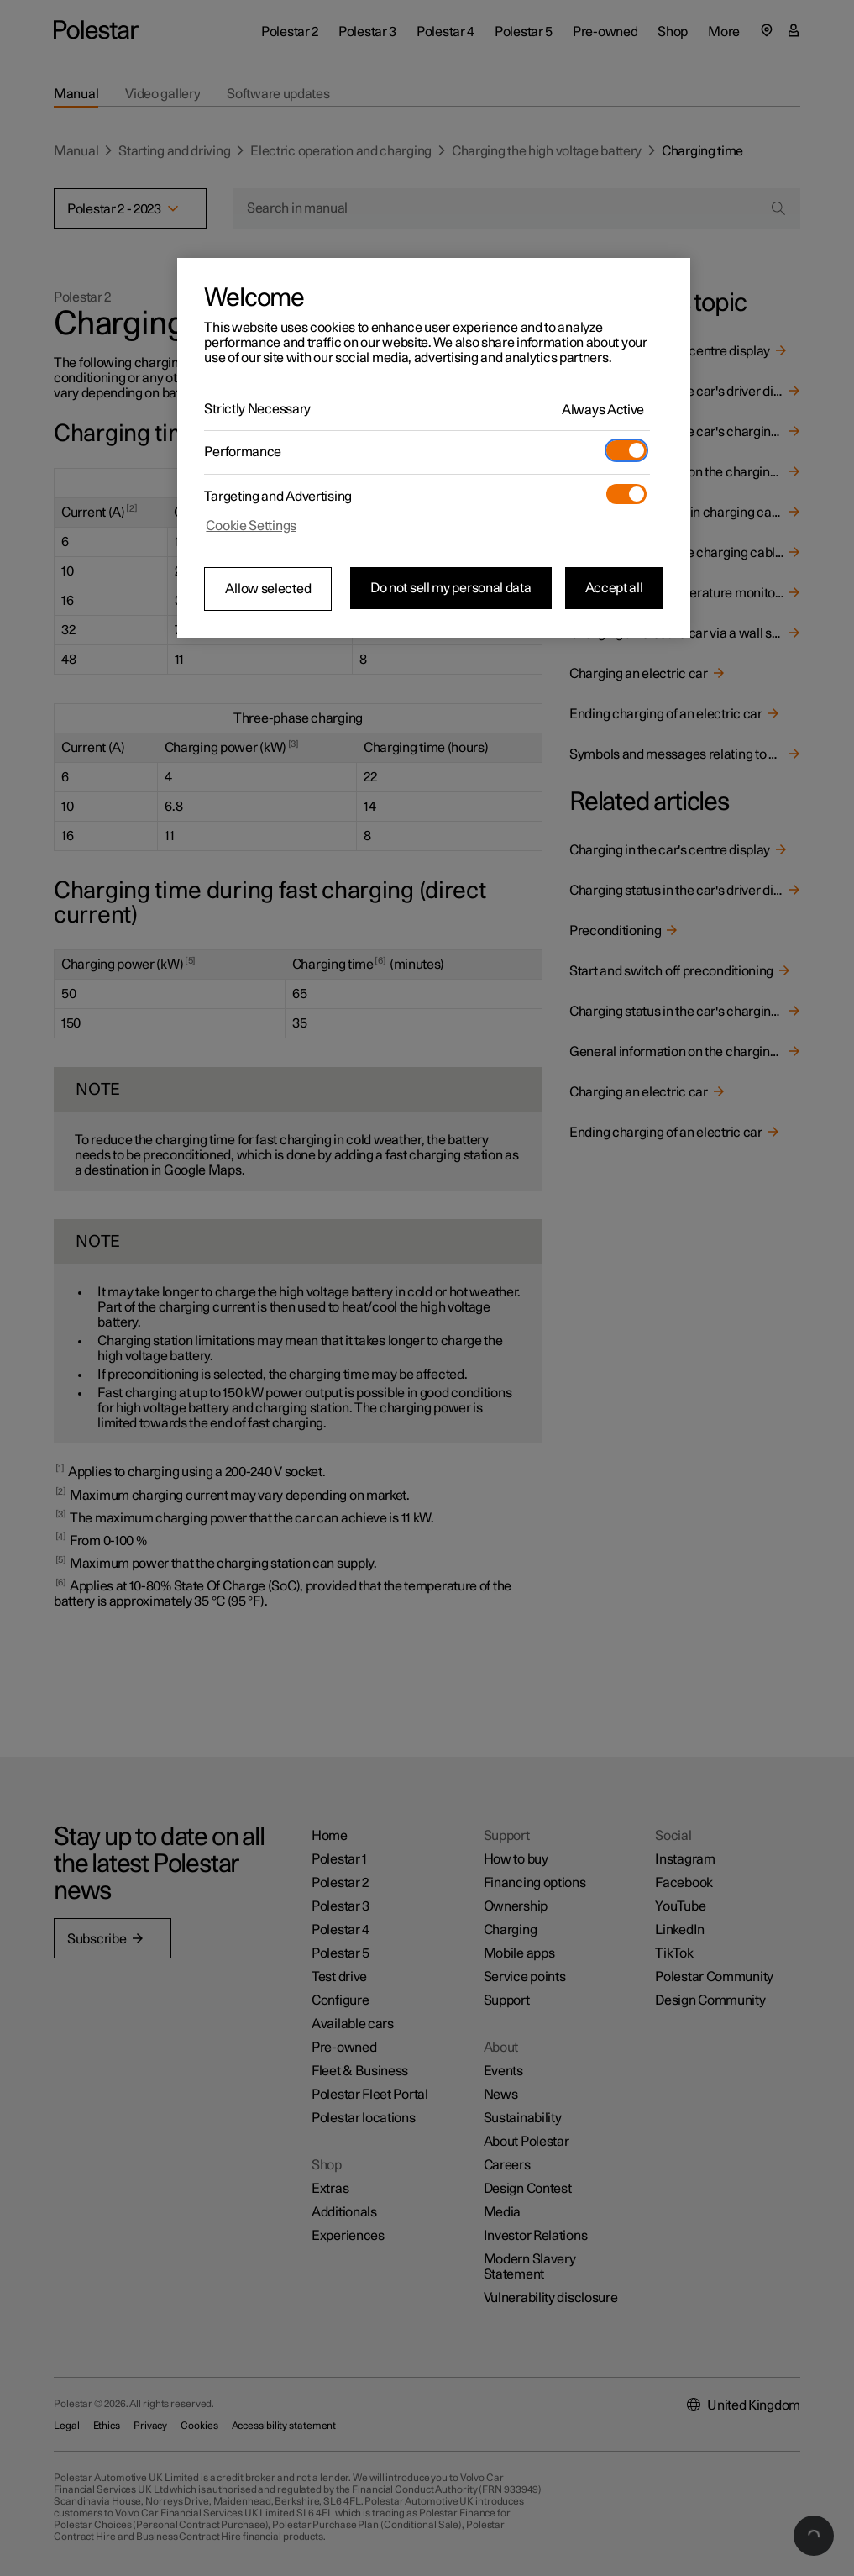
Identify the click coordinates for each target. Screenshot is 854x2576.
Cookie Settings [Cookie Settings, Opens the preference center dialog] (251, 526)
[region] (433, 448)
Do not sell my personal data (451, 588)
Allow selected (268, 589)
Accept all (614, 588)
